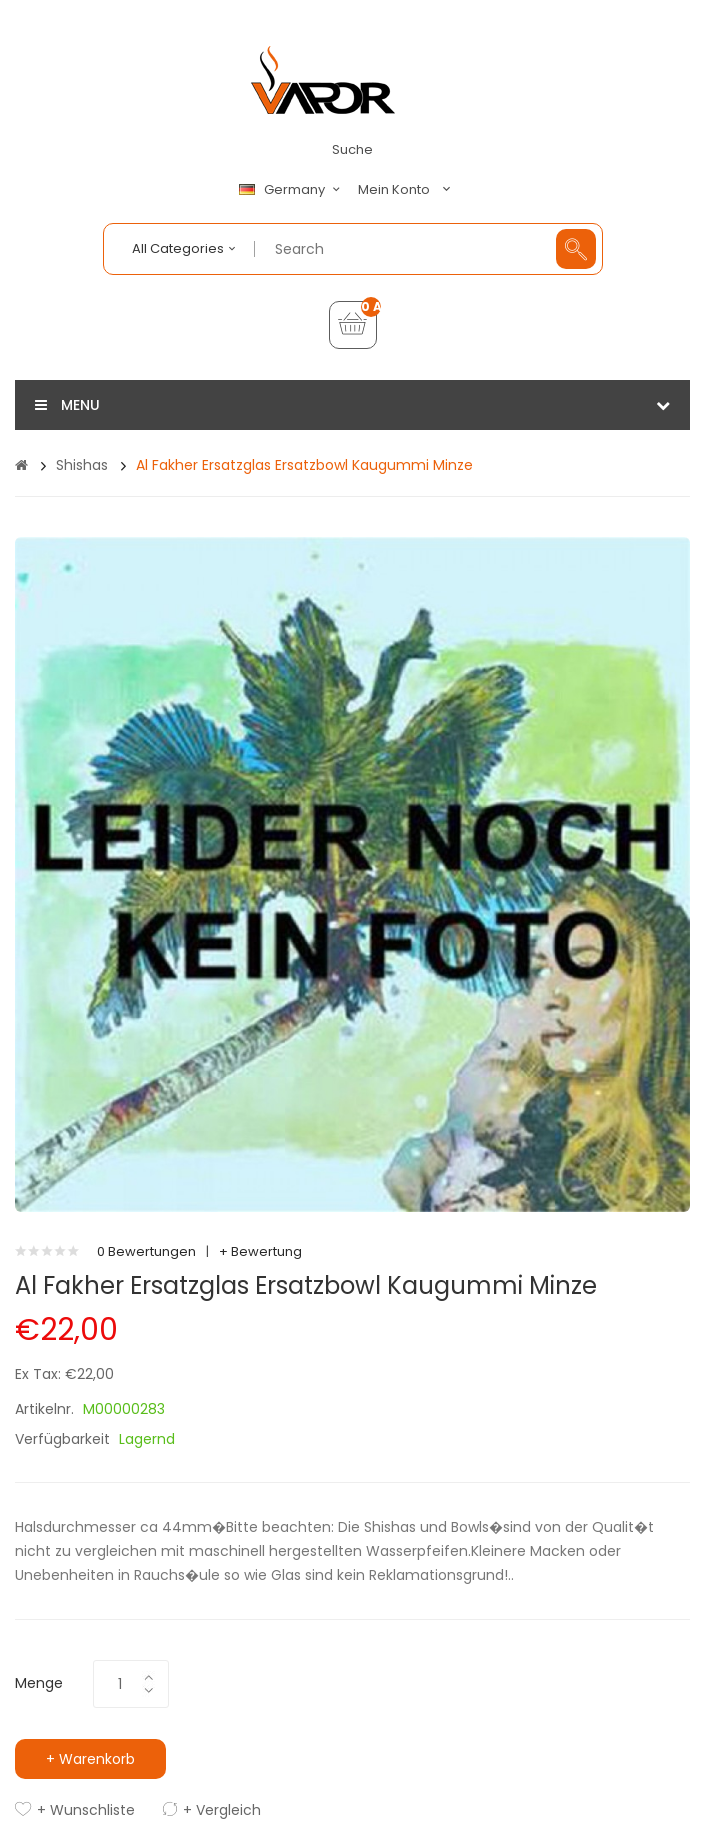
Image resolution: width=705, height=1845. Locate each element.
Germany (292, 190)
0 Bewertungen (146, 1251)
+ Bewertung (260, 1251)
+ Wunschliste (86, 1810)
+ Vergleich (222, 1810)
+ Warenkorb (90, 1759)
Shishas (82, 465)
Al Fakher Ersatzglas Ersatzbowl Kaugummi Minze (304, 465)
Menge (39, 1683)
